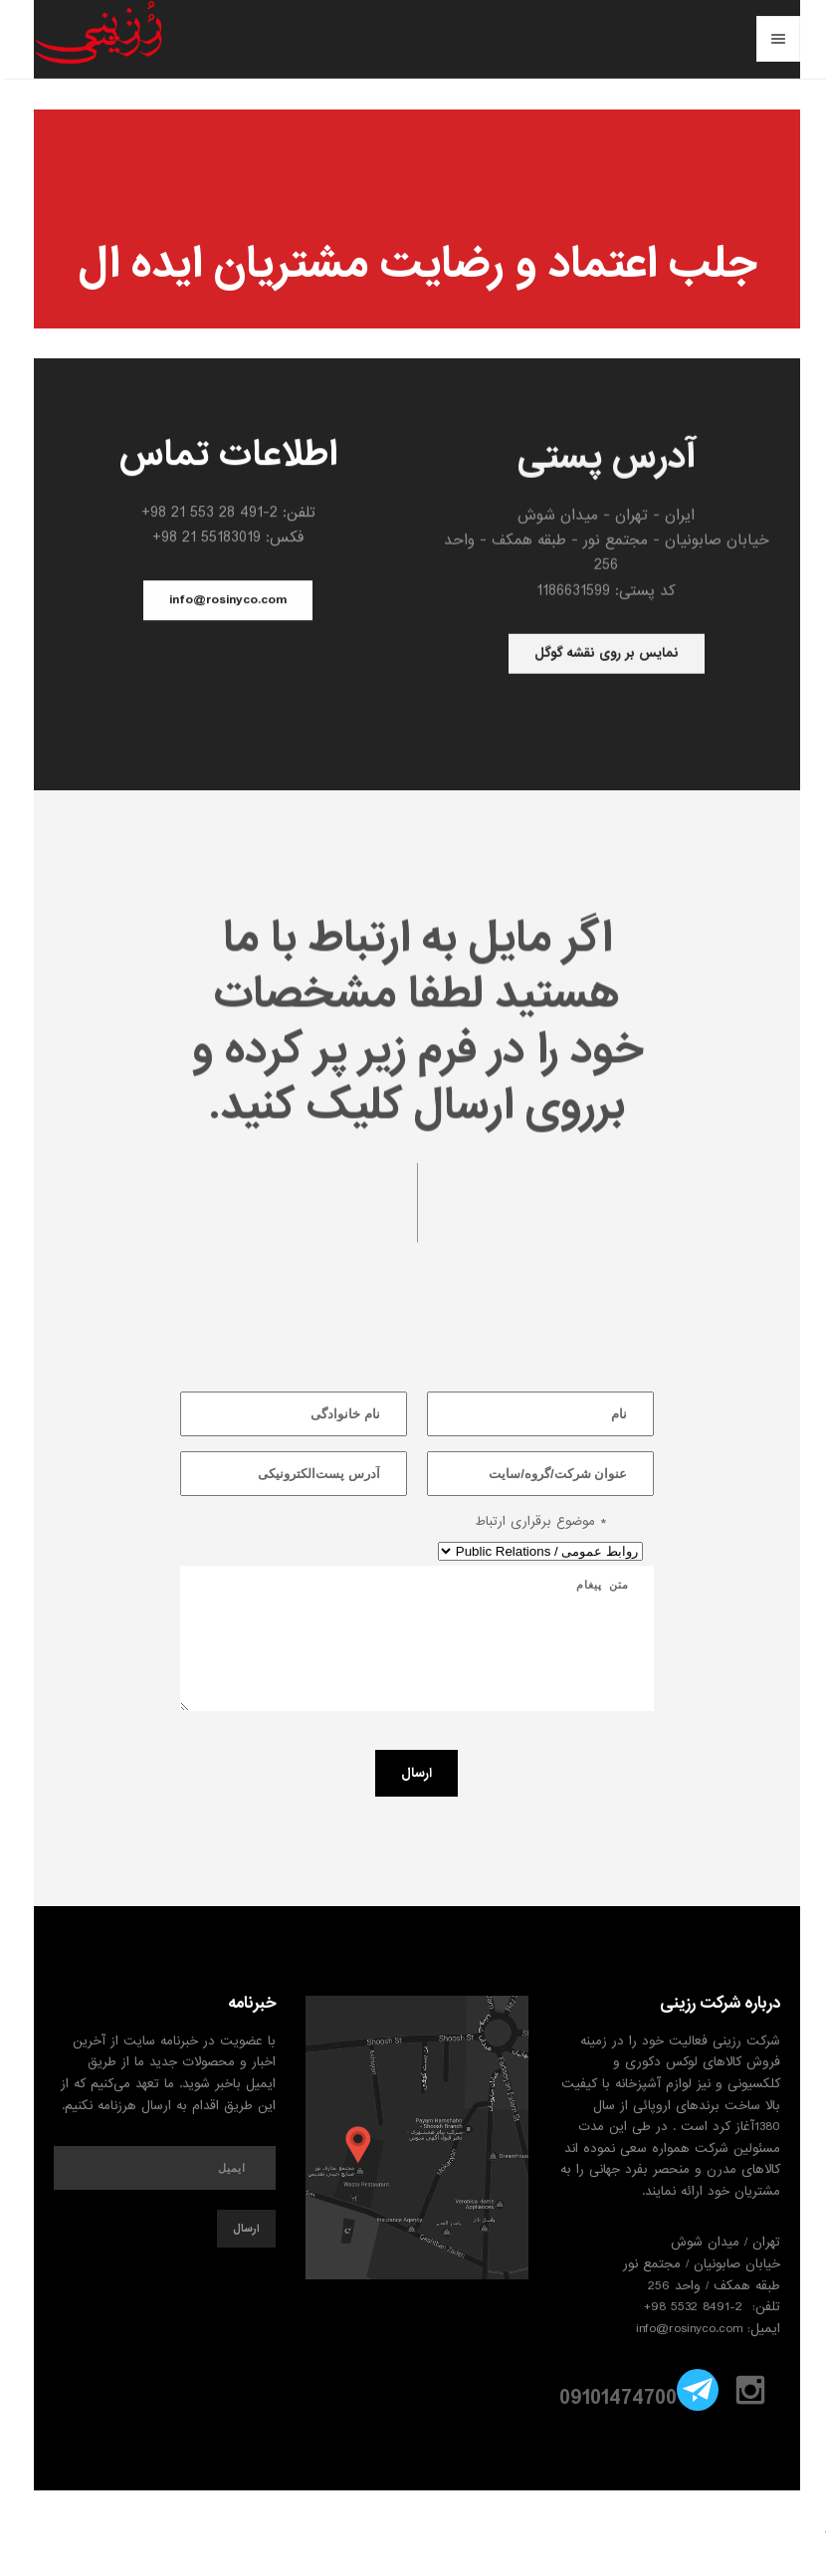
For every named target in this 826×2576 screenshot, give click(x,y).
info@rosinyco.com (224, 601)
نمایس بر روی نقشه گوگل (602, 656)
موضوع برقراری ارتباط (537, 1521)
